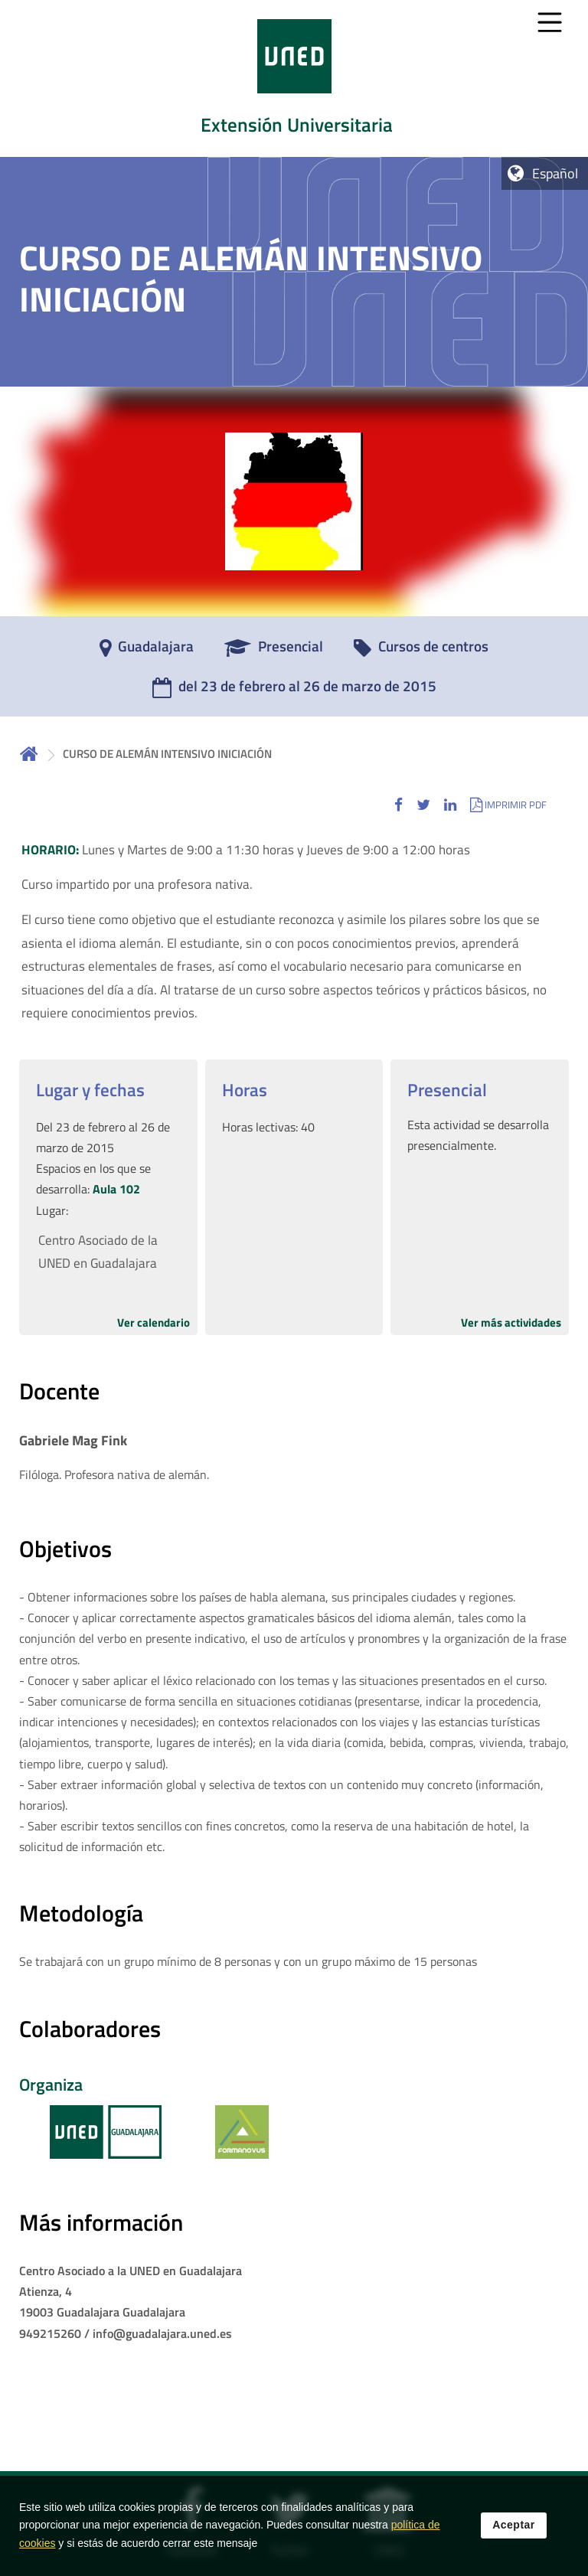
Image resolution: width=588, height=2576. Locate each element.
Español (555, 173)
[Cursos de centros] (421, 651)
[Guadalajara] (146, 651)
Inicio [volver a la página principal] (29, 753)
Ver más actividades (511, 1322)
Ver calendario (153, 1322)
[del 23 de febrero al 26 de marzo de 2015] (294, 691)
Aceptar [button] (513, 2529)
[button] (398, 804)
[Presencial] (273, 651)
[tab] (294, 78)
